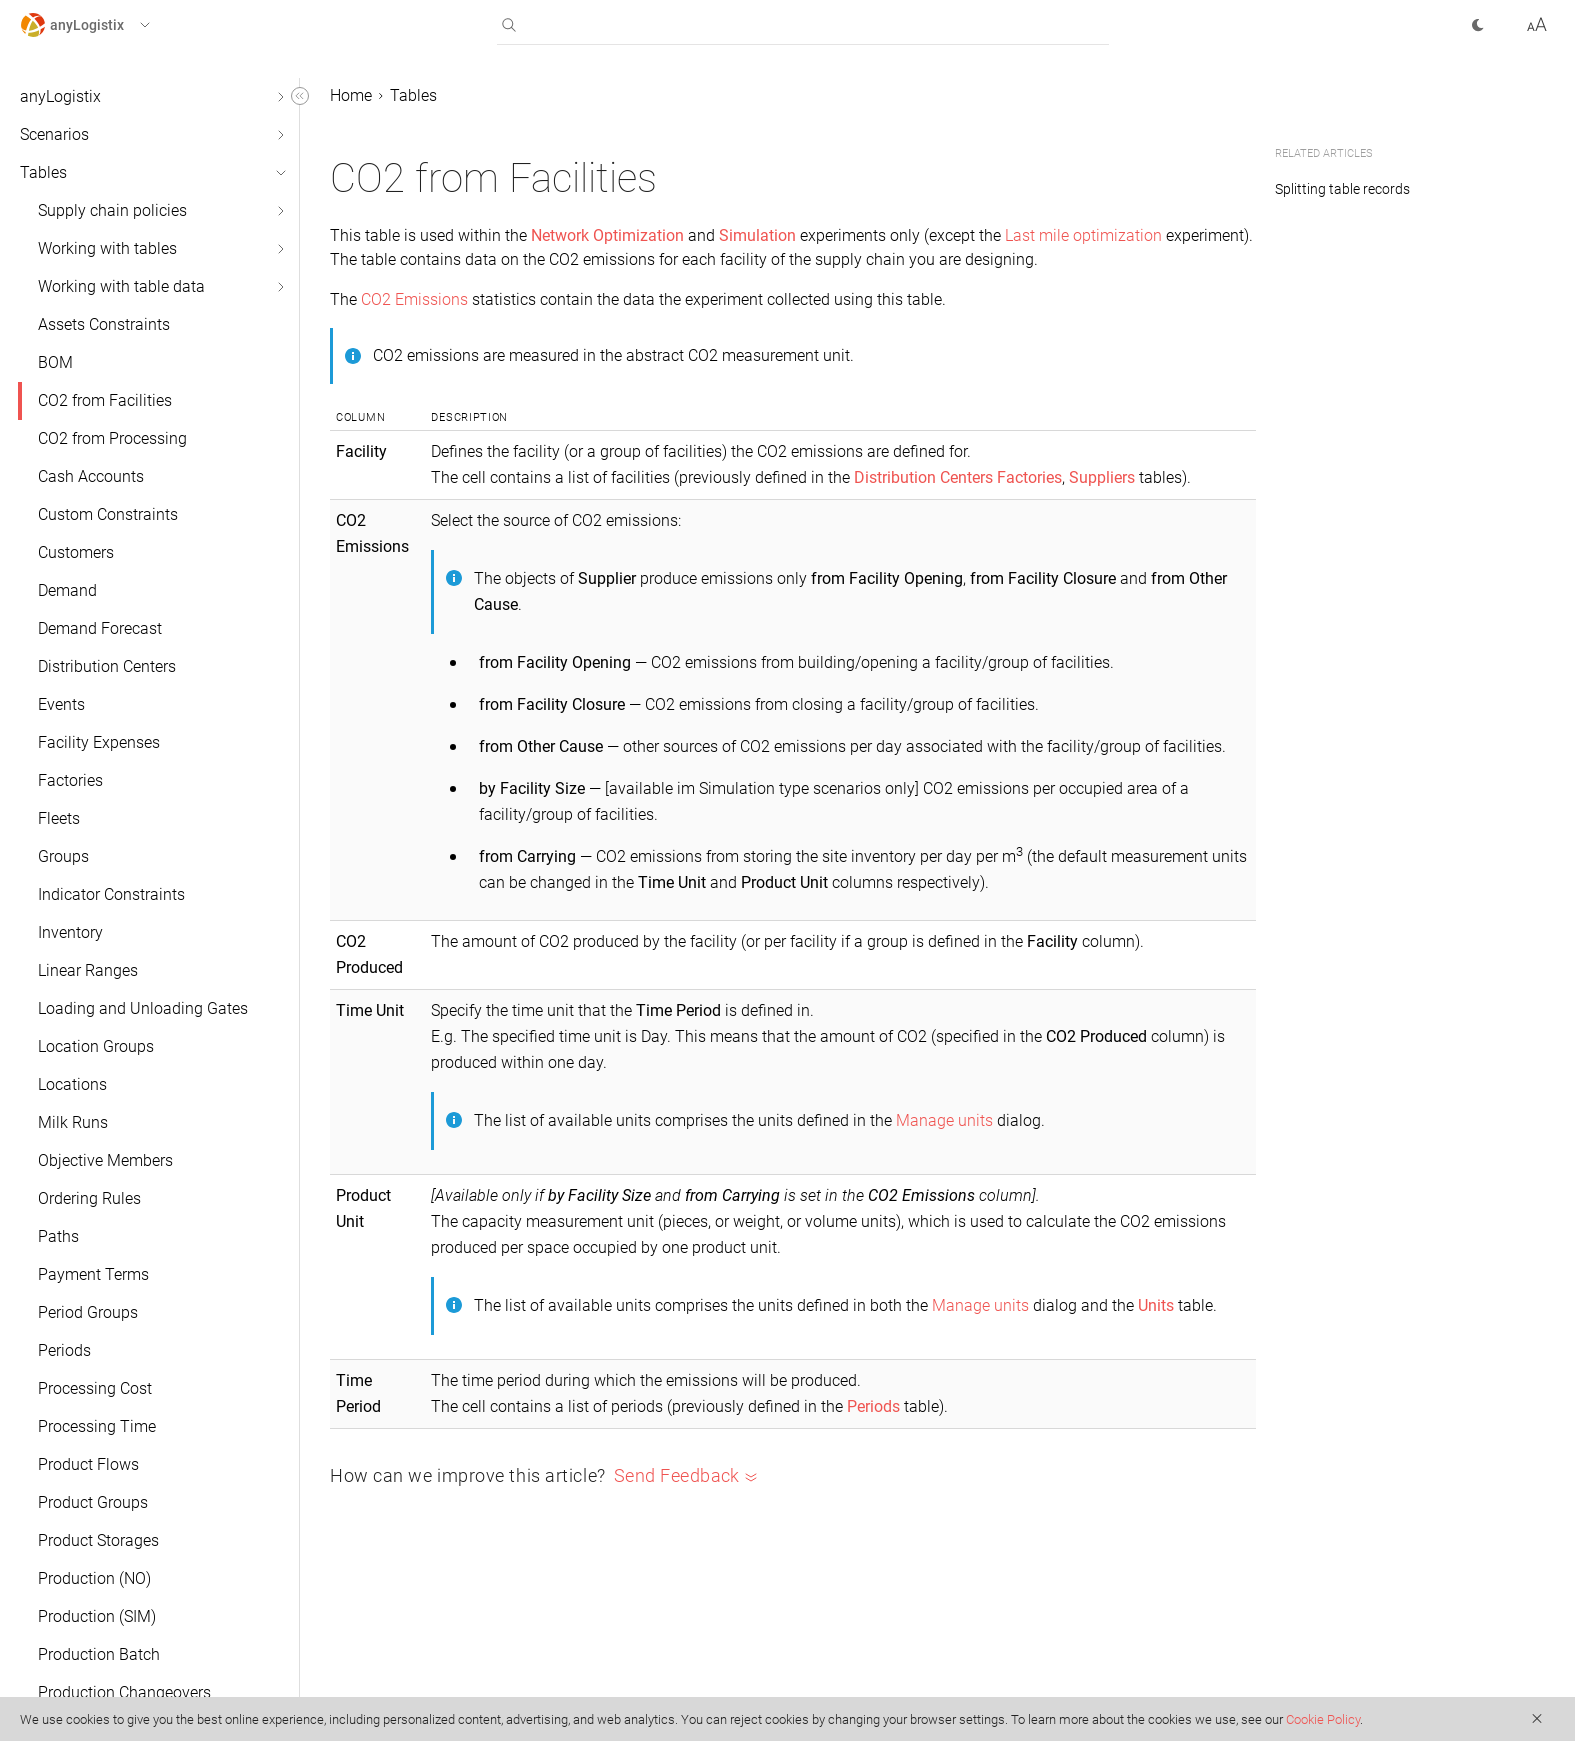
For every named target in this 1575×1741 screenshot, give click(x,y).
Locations (72, 1084)
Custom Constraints (108, 514)
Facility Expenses (99, 742)
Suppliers (1102, 477)
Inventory (70, 932)
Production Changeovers (124, 1692)
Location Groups (96, 1046)
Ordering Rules (89, 1198)
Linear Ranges (88, 970)
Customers (76, 552)
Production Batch (99, 1654)
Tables (43, 172)
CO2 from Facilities (105, 400)
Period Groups (88, 1312)
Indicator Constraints (111, 894)
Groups (63, 856)
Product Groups (93, 1502)
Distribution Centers (107, 666)
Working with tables (107, 248)
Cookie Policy (1323, 1719)
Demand (67, 590)
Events (61, 704)
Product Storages (98, 1540)
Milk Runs (73, 1122)
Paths (58, 1236)
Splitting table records (1342, 189)
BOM (55, 362)
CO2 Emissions (414, 299)
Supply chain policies (112, 210)
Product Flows (88, 1464)
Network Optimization (607, 235)
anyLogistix (60, 96)
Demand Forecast (100, 628)
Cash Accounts (91, 476)
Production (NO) (94, 1578)
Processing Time (97, 1426)
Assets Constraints (104, 324)
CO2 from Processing (112, 438)
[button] (103, 25)
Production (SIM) (97, 1616)
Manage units (944, 1120)
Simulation (757, 235)
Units (1156, 1305)
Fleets (59, 818)
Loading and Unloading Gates (143, 1008)
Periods (64, 1350)
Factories (70, 780)
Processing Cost (95, 1388)
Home (351, 95)
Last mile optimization (1083, 235)
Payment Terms (93, 1274)
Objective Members (105, 1160)
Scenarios (54, 134)
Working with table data (121, 286)
